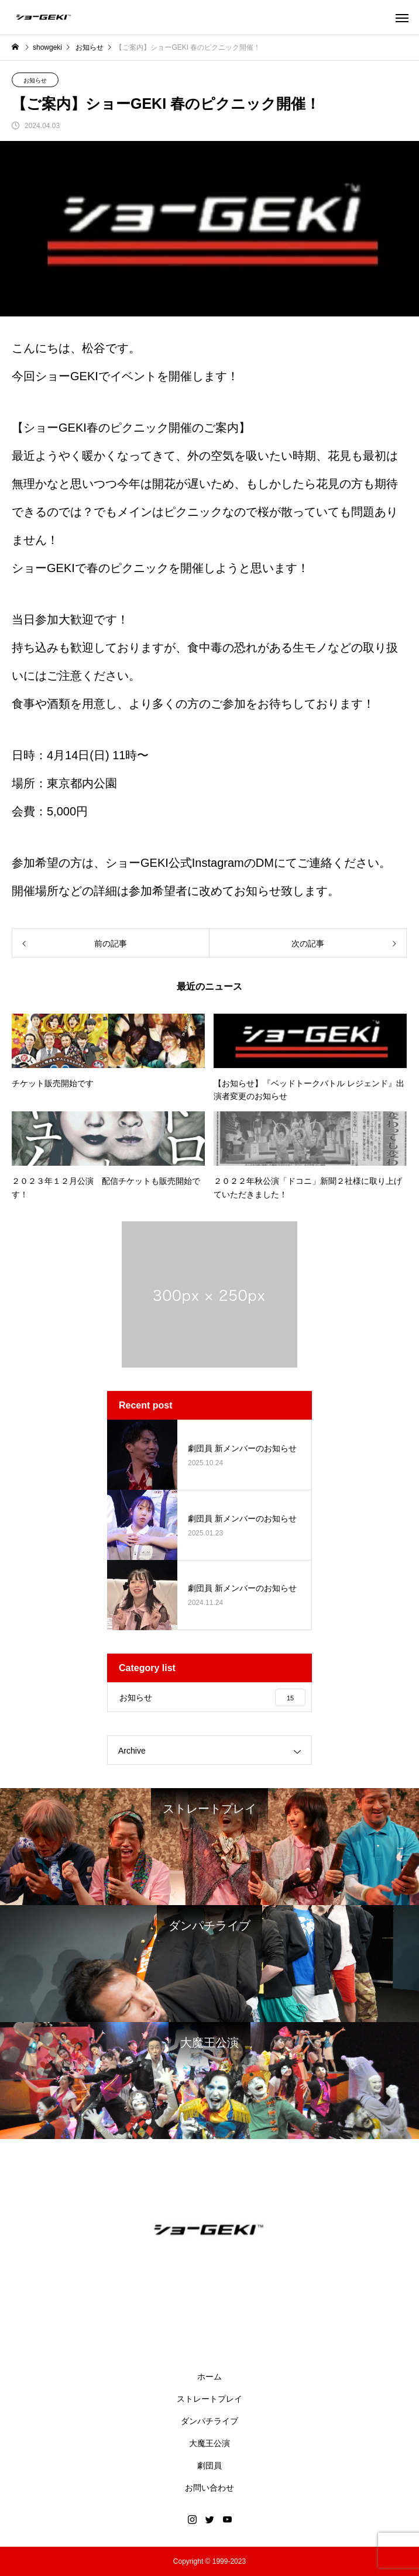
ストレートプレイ (209, 2398)
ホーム (209, 2376)
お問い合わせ (209, 2487)
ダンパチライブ (209, 2421)
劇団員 (209, 2465)
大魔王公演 (209, 2443)
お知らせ (35, 80)
